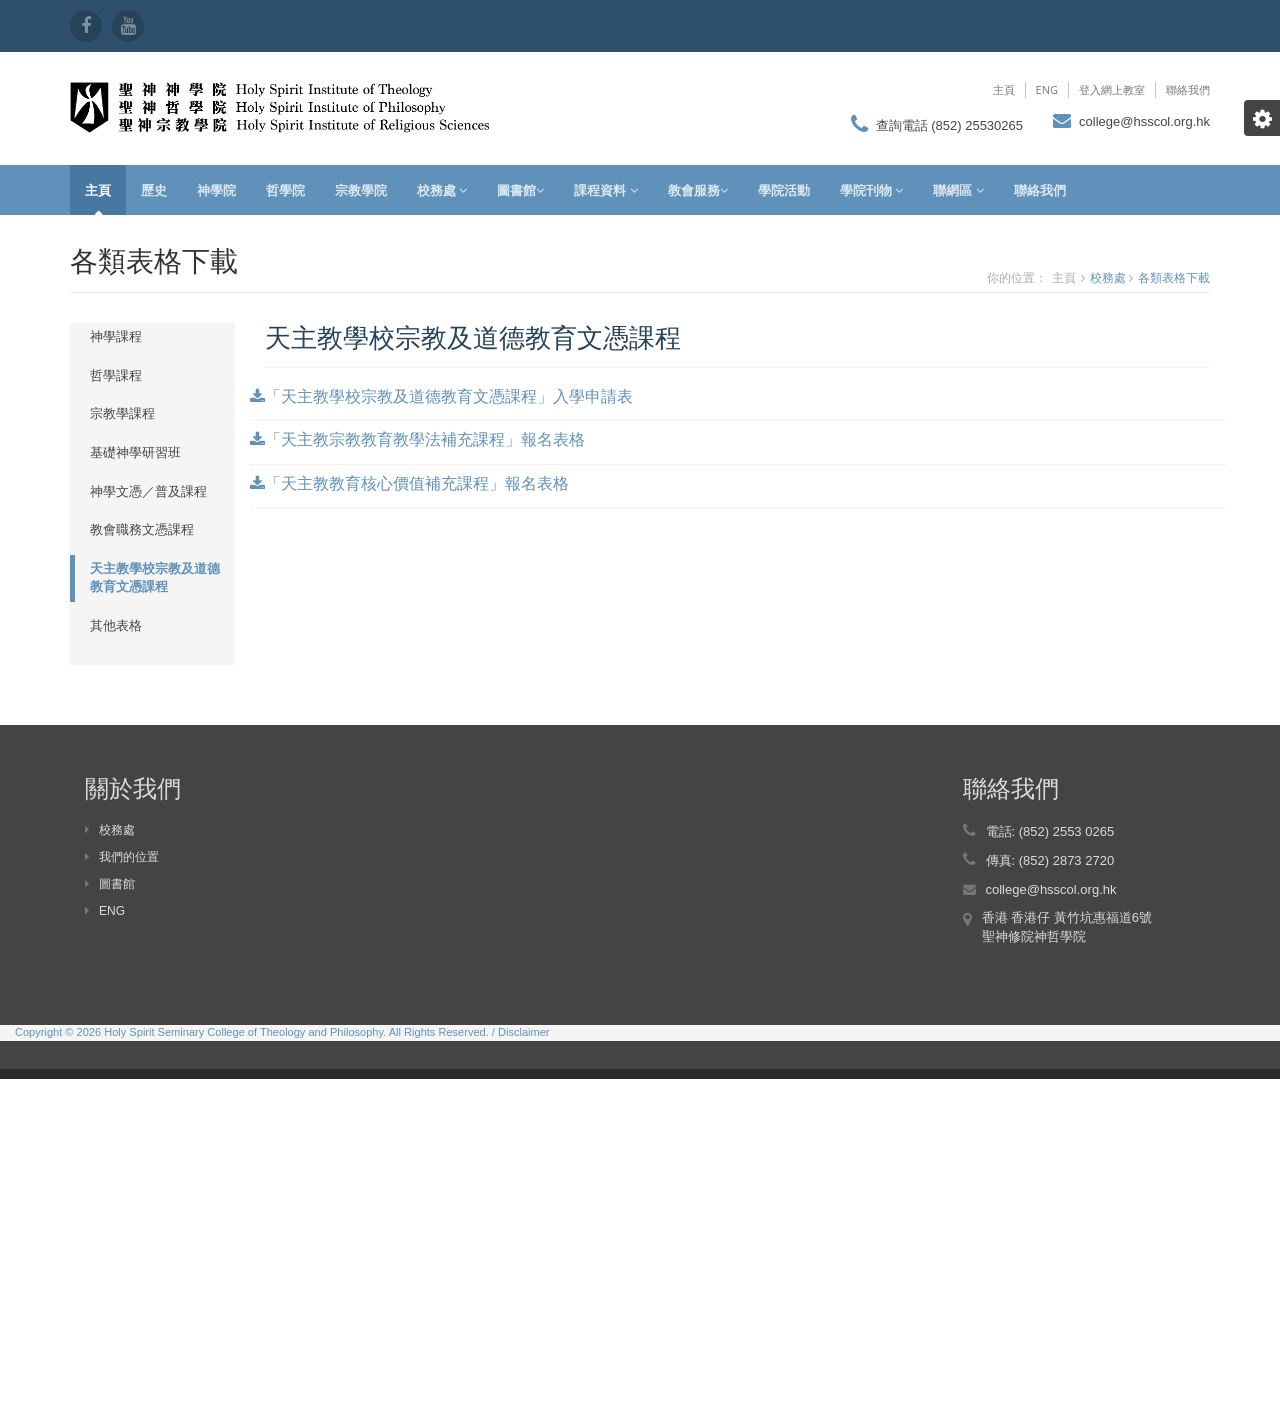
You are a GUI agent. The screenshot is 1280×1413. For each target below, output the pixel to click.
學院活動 (784, 190)
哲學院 (285, 190)
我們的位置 (122, 857)
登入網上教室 (1112, 89)
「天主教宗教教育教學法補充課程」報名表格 (417, 439)
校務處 (442, 190)
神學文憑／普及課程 (148, 491)
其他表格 (116, 625)
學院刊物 (871, 190)
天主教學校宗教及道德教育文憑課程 (155, 578)
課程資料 (605, 190)
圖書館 (520, 190)
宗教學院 (361, 190)
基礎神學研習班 (135, 452)
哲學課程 (116, 375)
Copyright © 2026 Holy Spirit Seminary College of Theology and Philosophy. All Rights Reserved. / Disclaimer (282, 1032)
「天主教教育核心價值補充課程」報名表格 (409, 483)
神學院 (216, 190)
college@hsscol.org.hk (1144, 121)
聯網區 (958, 190)
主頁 (1004, 89)
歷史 (154, 190)
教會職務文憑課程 (142, 529)
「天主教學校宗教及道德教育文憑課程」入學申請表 (441, 396)
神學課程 (116, 336)
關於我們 (133, 787)
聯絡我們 (1188, 89)
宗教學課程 (122, 413)
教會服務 (698, 190)
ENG (1047, 89)
